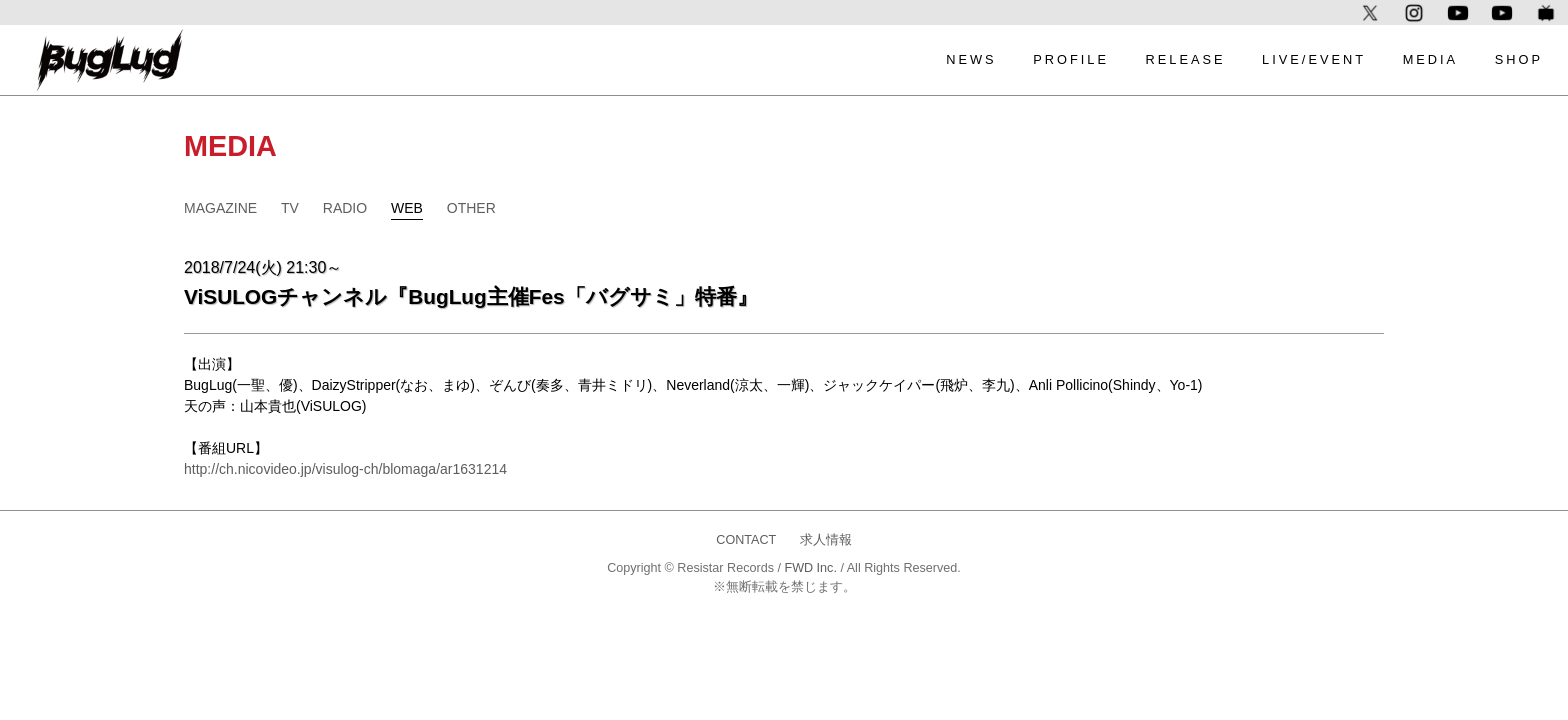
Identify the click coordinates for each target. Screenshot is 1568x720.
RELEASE (1185, 59)
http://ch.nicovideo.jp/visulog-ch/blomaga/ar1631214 (345, 469)
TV (290, 208)
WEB (407, 208)
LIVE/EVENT (1314, 59)
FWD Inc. (810, 568)
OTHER (471, 208)
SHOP (1519, 59)
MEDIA (1431, 59)
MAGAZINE (220, 208)
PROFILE (1071, 59)
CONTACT (746, 540)
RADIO (345, 208)
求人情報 (826, 540)
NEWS (971, 59)
